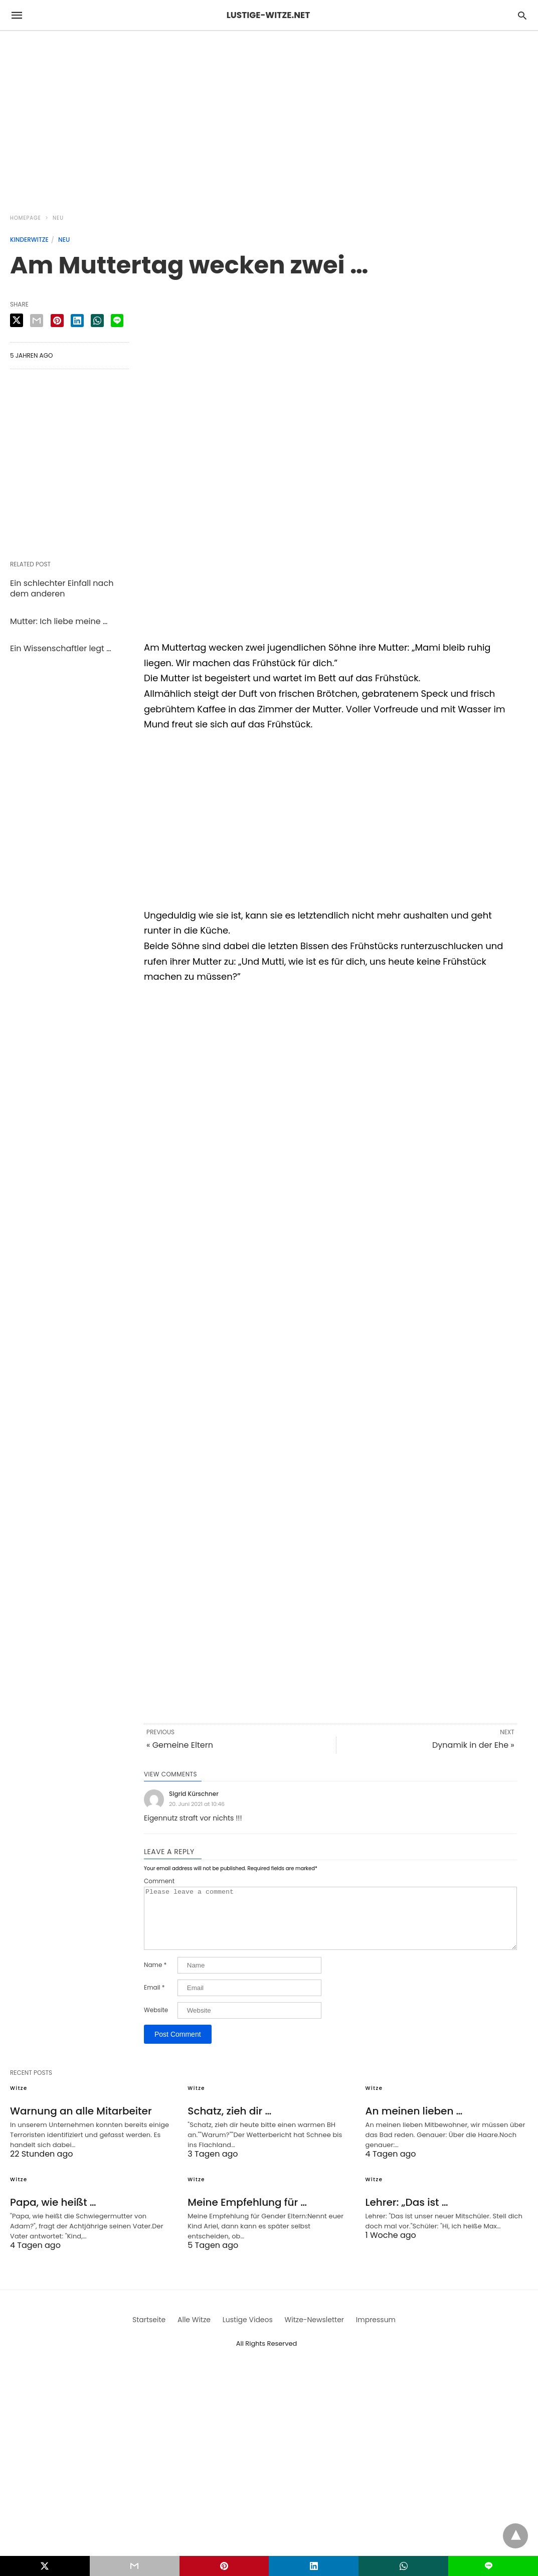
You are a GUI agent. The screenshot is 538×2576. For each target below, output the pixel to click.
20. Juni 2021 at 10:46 (197, 1804)
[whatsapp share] (97, 320)
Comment (159, 1881)
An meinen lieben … (414, 2123)
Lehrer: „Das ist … (407, 2214)
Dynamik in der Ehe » (473, 1745)
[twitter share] (16, 320)
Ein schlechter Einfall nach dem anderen (61, 588)
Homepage (25, 218)
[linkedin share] (77, 320)
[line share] (117, 320)
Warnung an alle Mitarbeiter (81, 2123)
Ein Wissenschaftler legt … (60, 648)
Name (155, 1977)
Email (154, 2000)
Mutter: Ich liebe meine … (58, 621)
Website (156, 2022)
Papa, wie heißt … (53, 2214)
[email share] (36, 320)
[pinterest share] (57, 320)
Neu (58, 218)
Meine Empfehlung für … (247, 2214)
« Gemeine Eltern (179, 1745)
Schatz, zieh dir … (229, 2123)
